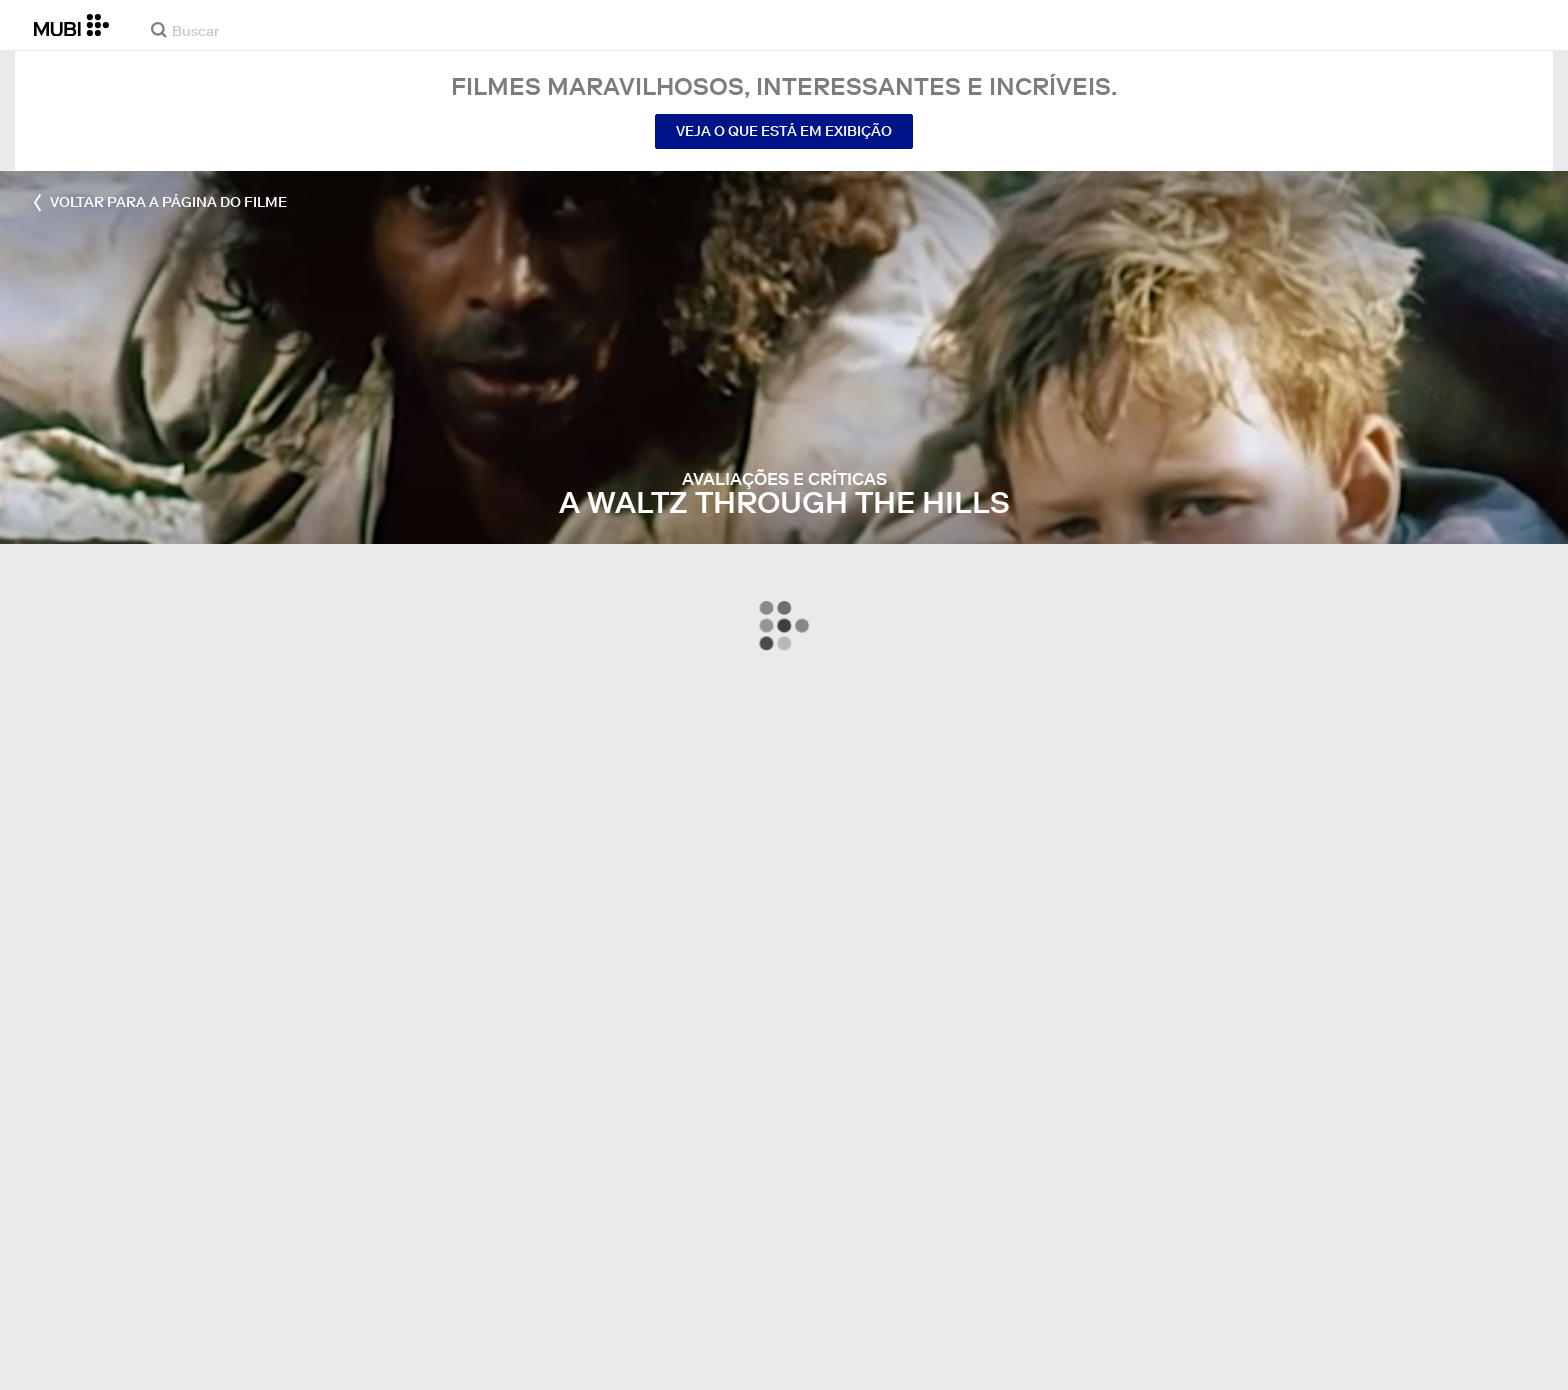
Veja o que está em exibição (784, 131)
